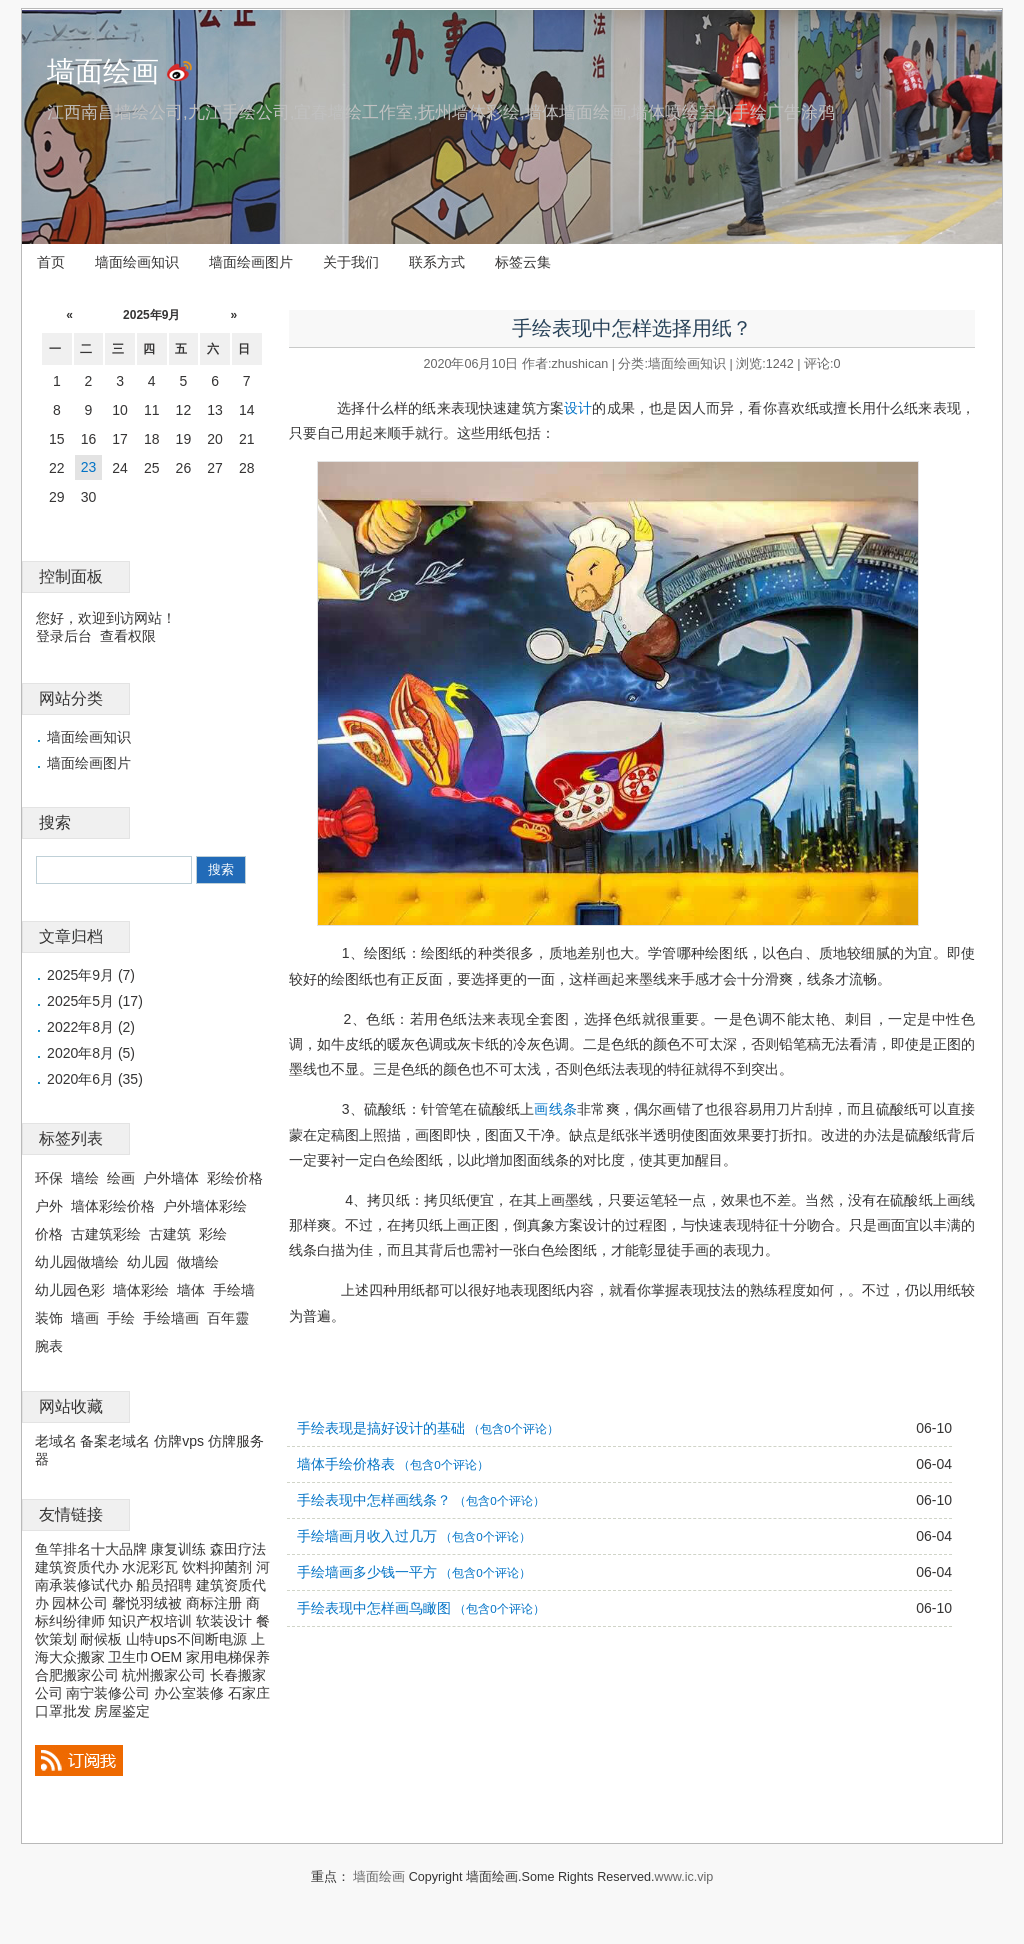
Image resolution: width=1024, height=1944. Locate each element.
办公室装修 (189, 1693)
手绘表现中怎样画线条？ (374, 1500)
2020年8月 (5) (91, 1053)
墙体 (191, 1290)
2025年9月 (151, 315)
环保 (49, 1178)
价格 (49, 1234)
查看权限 (128, 636)
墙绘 (85, 1178)
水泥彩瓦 (150, 1567)
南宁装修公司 (108, 1693)
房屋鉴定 (122, 1711)
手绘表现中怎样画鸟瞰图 (374, 1608)
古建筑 (170, 1234)
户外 (49, 1206)
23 (89, 467)
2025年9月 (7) (91, 975)
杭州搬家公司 (164, 1675)
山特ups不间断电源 (186, 1639)
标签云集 (523, 262)
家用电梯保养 (228, 1657)
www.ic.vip (684, 1877)
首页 (51, 262)
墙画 (85, 1318)
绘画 (121, 1178)
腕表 (49, 1346)
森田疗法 (238, 1549)
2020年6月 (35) (95, 1079)
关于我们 (351, 262)
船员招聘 (164, 1585)
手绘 (121, 1318)
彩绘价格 (235, 1178)
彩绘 (213, 1234)
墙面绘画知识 (137, 262)
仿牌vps (179, 1441)
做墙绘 (198, 1262)
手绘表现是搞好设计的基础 (381, 1428)
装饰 (49, 1318)
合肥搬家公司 (77, 1675)
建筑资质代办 (77, 1567)
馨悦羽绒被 (147, 1603)
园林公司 (80, 1603)
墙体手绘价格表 (346, 1464)
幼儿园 (148, 1262)
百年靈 (228, 1318)
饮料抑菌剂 (217, 1567)
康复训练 (178, 1549)
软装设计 (224, 1621)
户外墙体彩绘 (205, 1206)
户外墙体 (171, 1178)
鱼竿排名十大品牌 (91, 1549)
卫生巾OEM (145, 1657)
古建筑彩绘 (106, 1234)
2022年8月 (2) (91, 1027)
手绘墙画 (171, 1318)
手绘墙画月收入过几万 (367, 1536)
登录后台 (64, 636)
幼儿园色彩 (70, 1290)
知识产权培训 (150, 1621)
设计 (578, 408)
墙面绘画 (103, 71)
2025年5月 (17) (95, 1001)
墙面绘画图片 (251, 262)
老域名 (56, 1441)
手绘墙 (234, 1290)
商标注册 (214, 1603)
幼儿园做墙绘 (77, 1262)
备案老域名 (115, 1441)
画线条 (555, 1109)
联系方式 (437, 262)
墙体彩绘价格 (113, 1206)
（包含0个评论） (513, 1428)
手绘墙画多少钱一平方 (367, 1572)
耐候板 (101, 1639)
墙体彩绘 (141, 1290)
